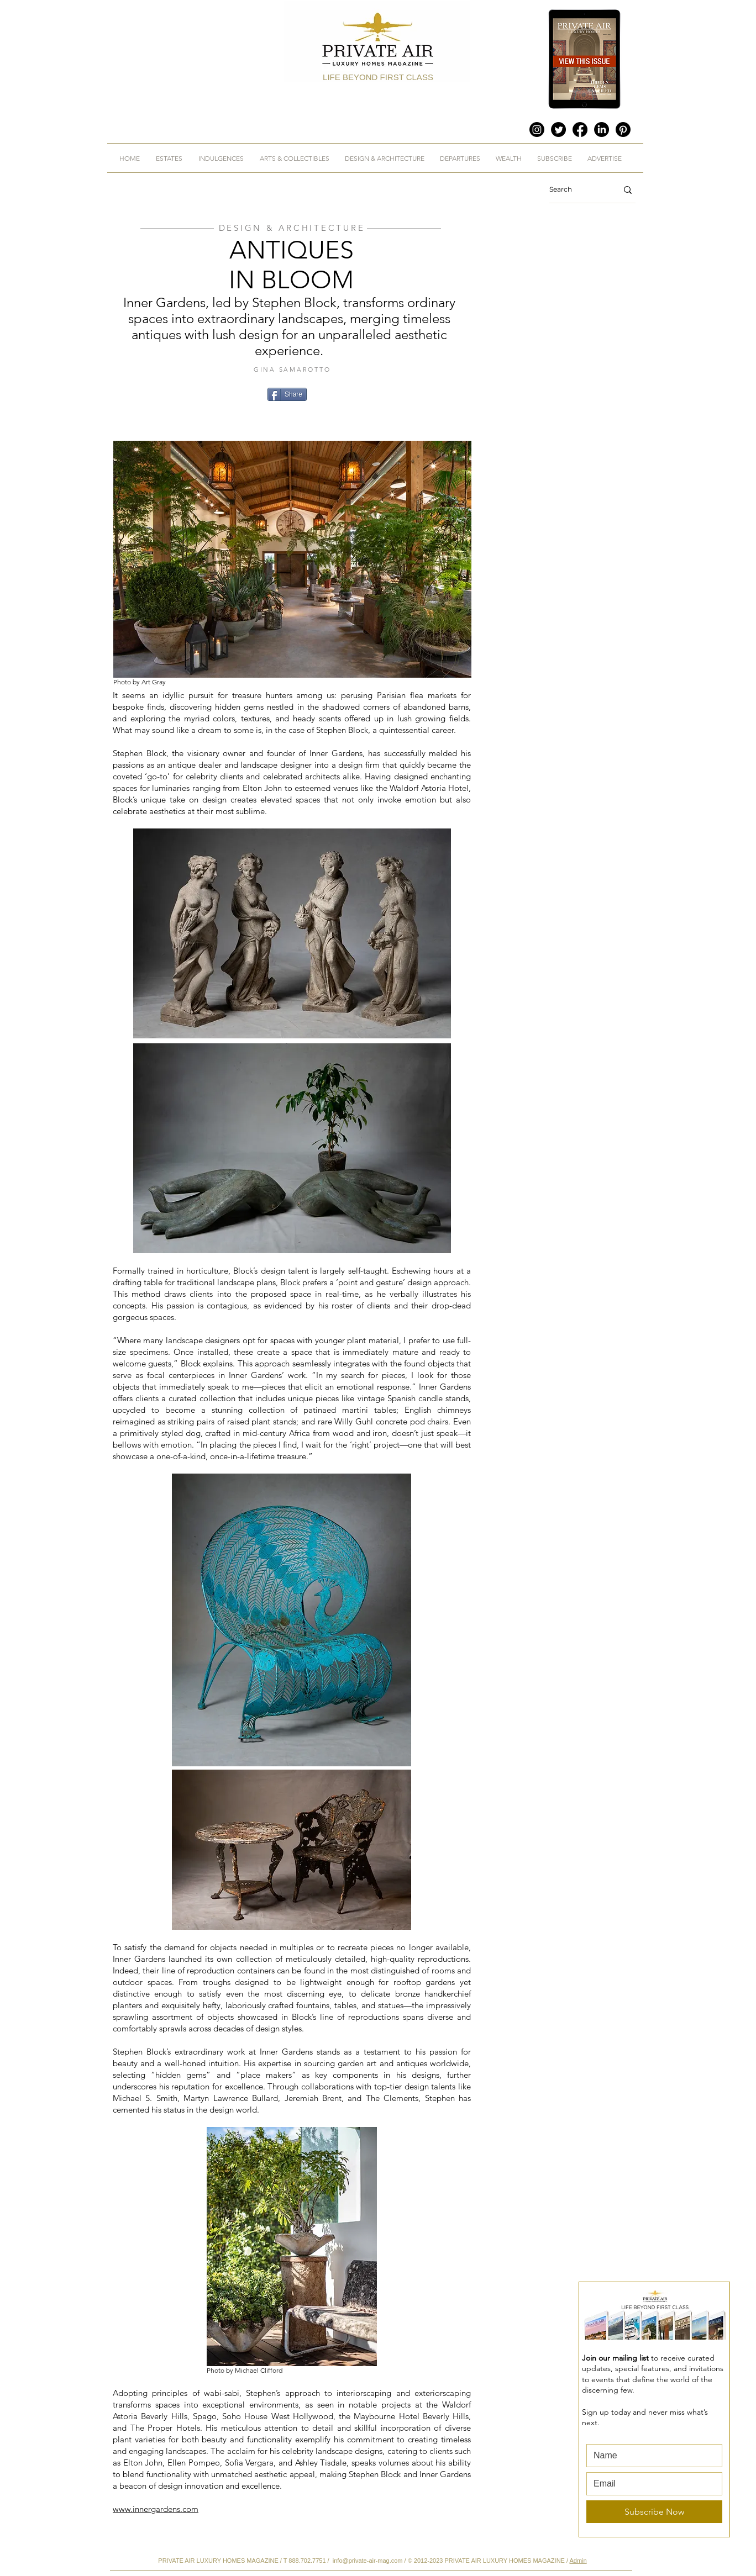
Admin (577, 2560)
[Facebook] (580, 129)
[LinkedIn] (601, 129)
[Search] (575, 190)
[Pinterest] (623, 129)
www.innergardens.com (155, 2509)
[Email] (651, 2484)
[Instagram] (536, 129)
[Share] (287, 394)
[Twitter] (558, 129)
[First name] (651, 2456)
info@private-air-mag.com (368, 2560)
